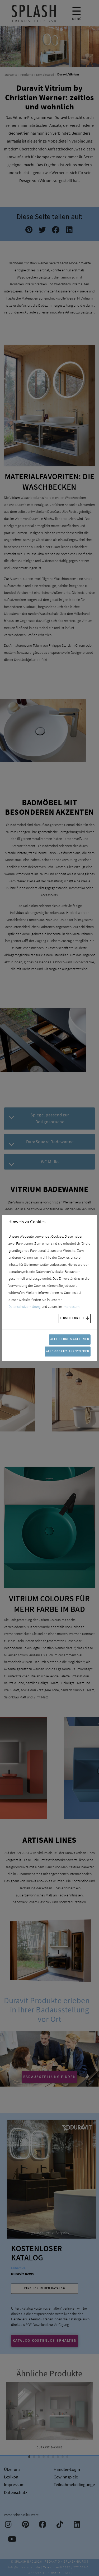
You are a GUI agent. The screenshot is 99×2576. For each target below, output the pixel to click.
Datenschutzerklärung (24, 1306)
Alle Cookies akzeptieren (67, 1351)
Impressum (71, 1306)
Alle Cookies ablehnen (69, 1339)
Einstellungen (72, 1318)
